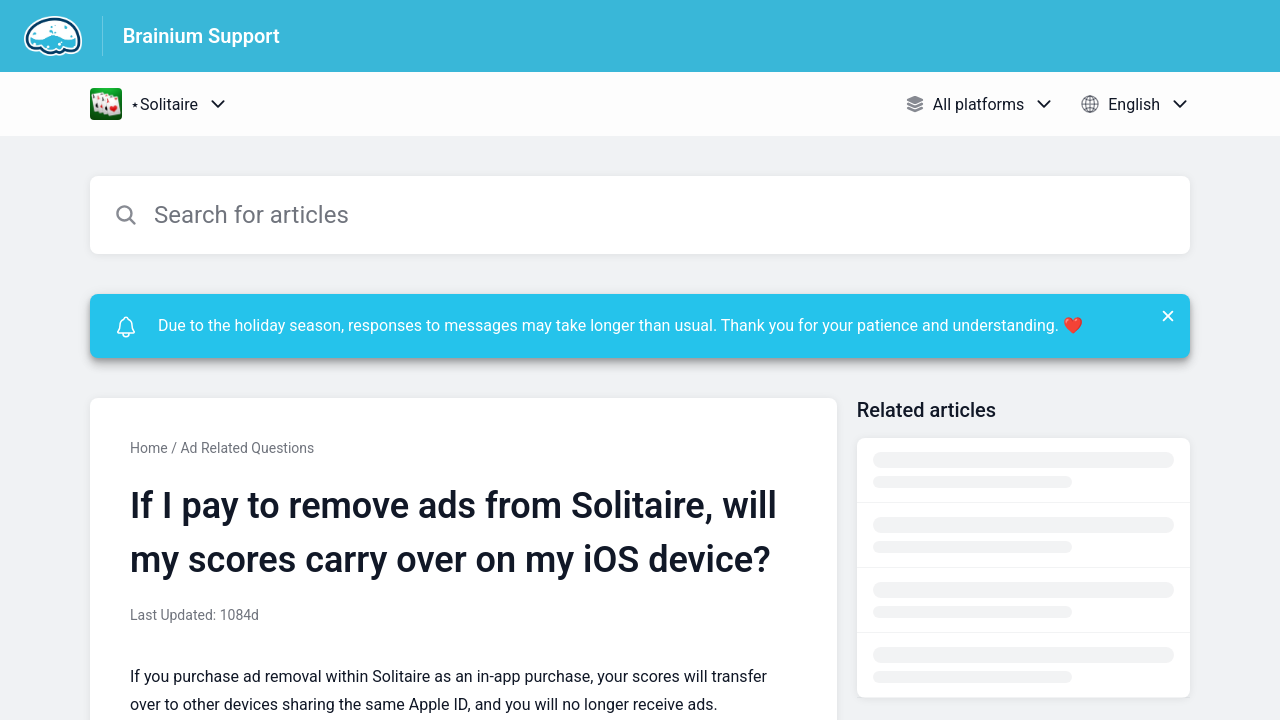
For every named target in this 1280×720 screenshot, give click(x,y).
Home (149, 448)
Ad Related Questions (247, 448)
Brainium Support (201, 36)
